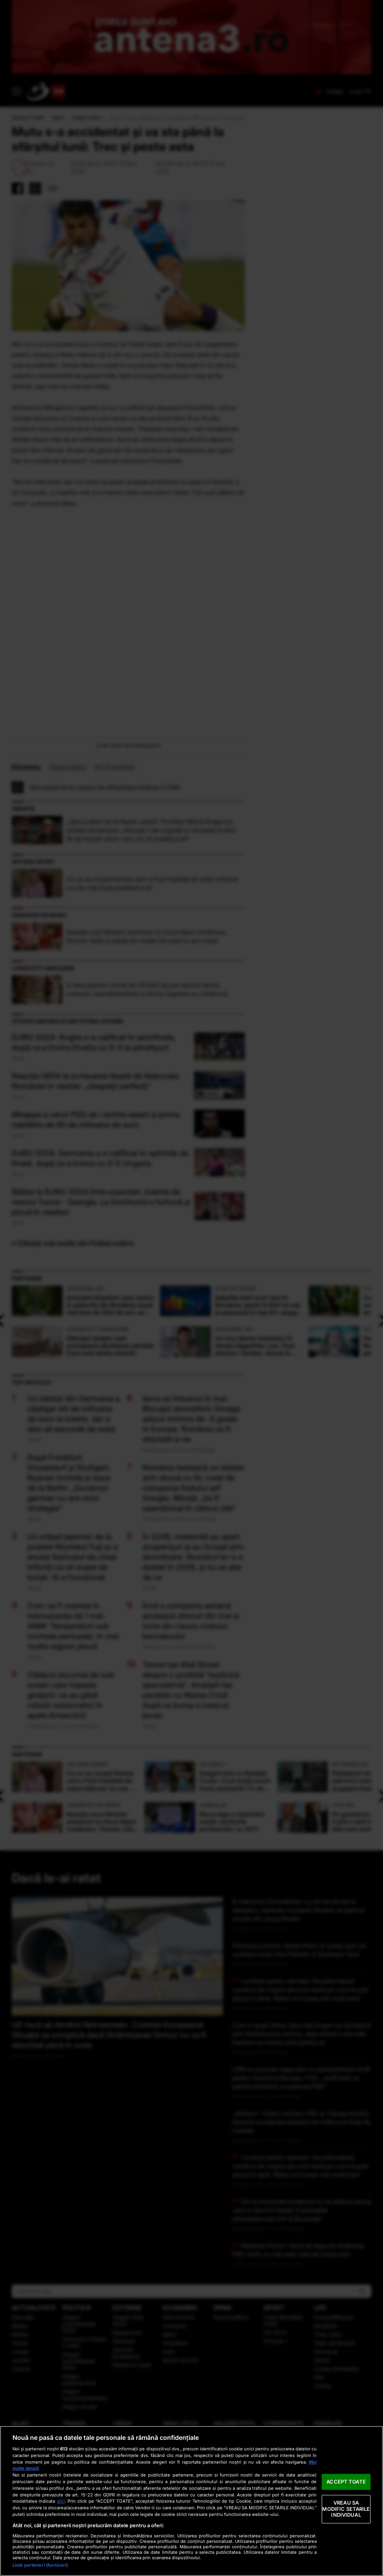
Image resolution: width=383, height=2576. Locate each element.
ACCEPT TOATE (346, 2481)
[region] (191, 2501)
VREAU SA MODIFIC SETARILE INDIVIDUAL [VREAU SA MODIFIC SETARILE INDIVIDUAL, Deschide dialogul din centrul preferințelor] (346, 2509)
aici (61, 2501)
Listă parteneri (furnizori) (40, 2565)
